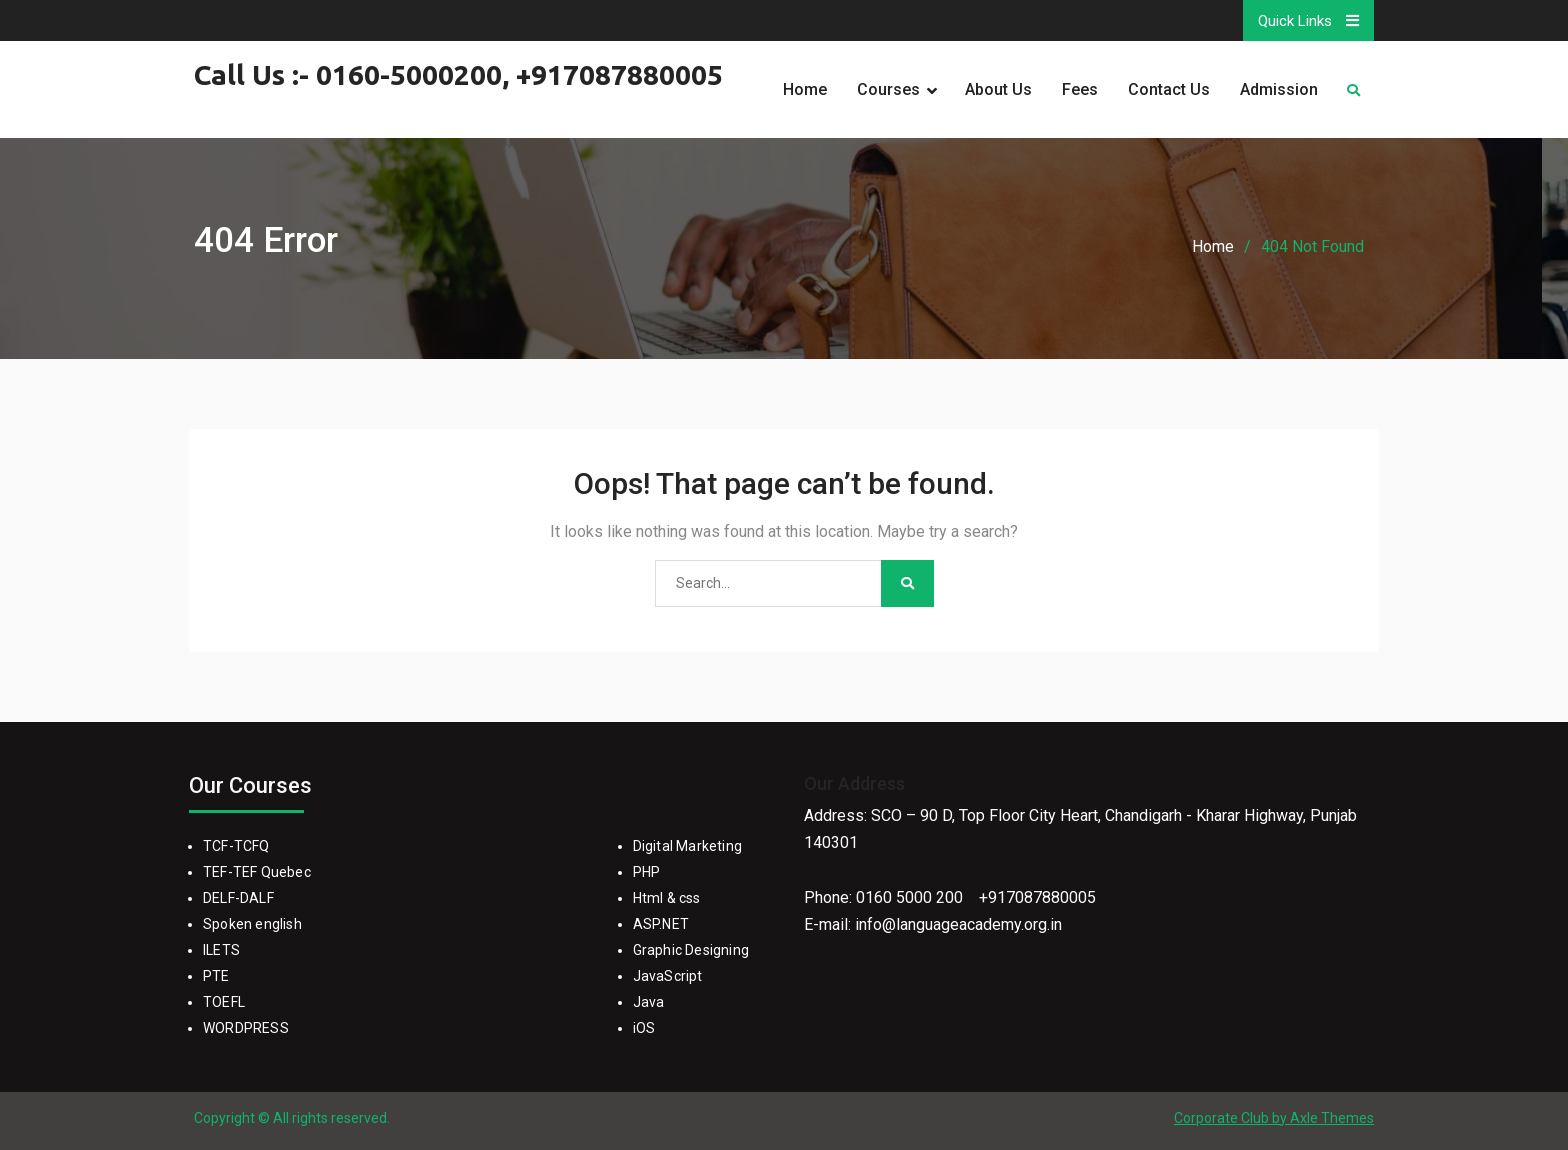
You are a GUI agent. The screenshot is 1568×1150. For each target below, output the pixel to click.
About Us (998, 89)
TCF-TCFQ (236, 846)
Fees (1080, 89)
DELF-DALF (238, 898)
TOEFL (224, 1002)
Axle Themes (1332, 1118)
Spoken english (252, 924)
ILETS (221, 950)
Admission (1279, 89)
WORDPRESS (246, 1028)
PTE (216, 976)
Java (649, 1002)
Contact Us (1169, 89)
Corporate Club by (1232, 1118)
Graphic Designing (691, 950)
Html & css (667, 898)
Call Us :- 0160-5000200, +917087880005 (458, 74)
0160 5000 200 (909, 897)
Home (805, 89)
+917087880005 (1037, 897)
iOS (644, 1028)
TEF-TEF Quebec (257, 872)
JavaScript (668, 976)
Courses (888, 89)
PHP (647, 872)
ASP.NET (661, 924)
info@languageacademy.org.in (958, 924)
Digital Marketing (687, 846)
